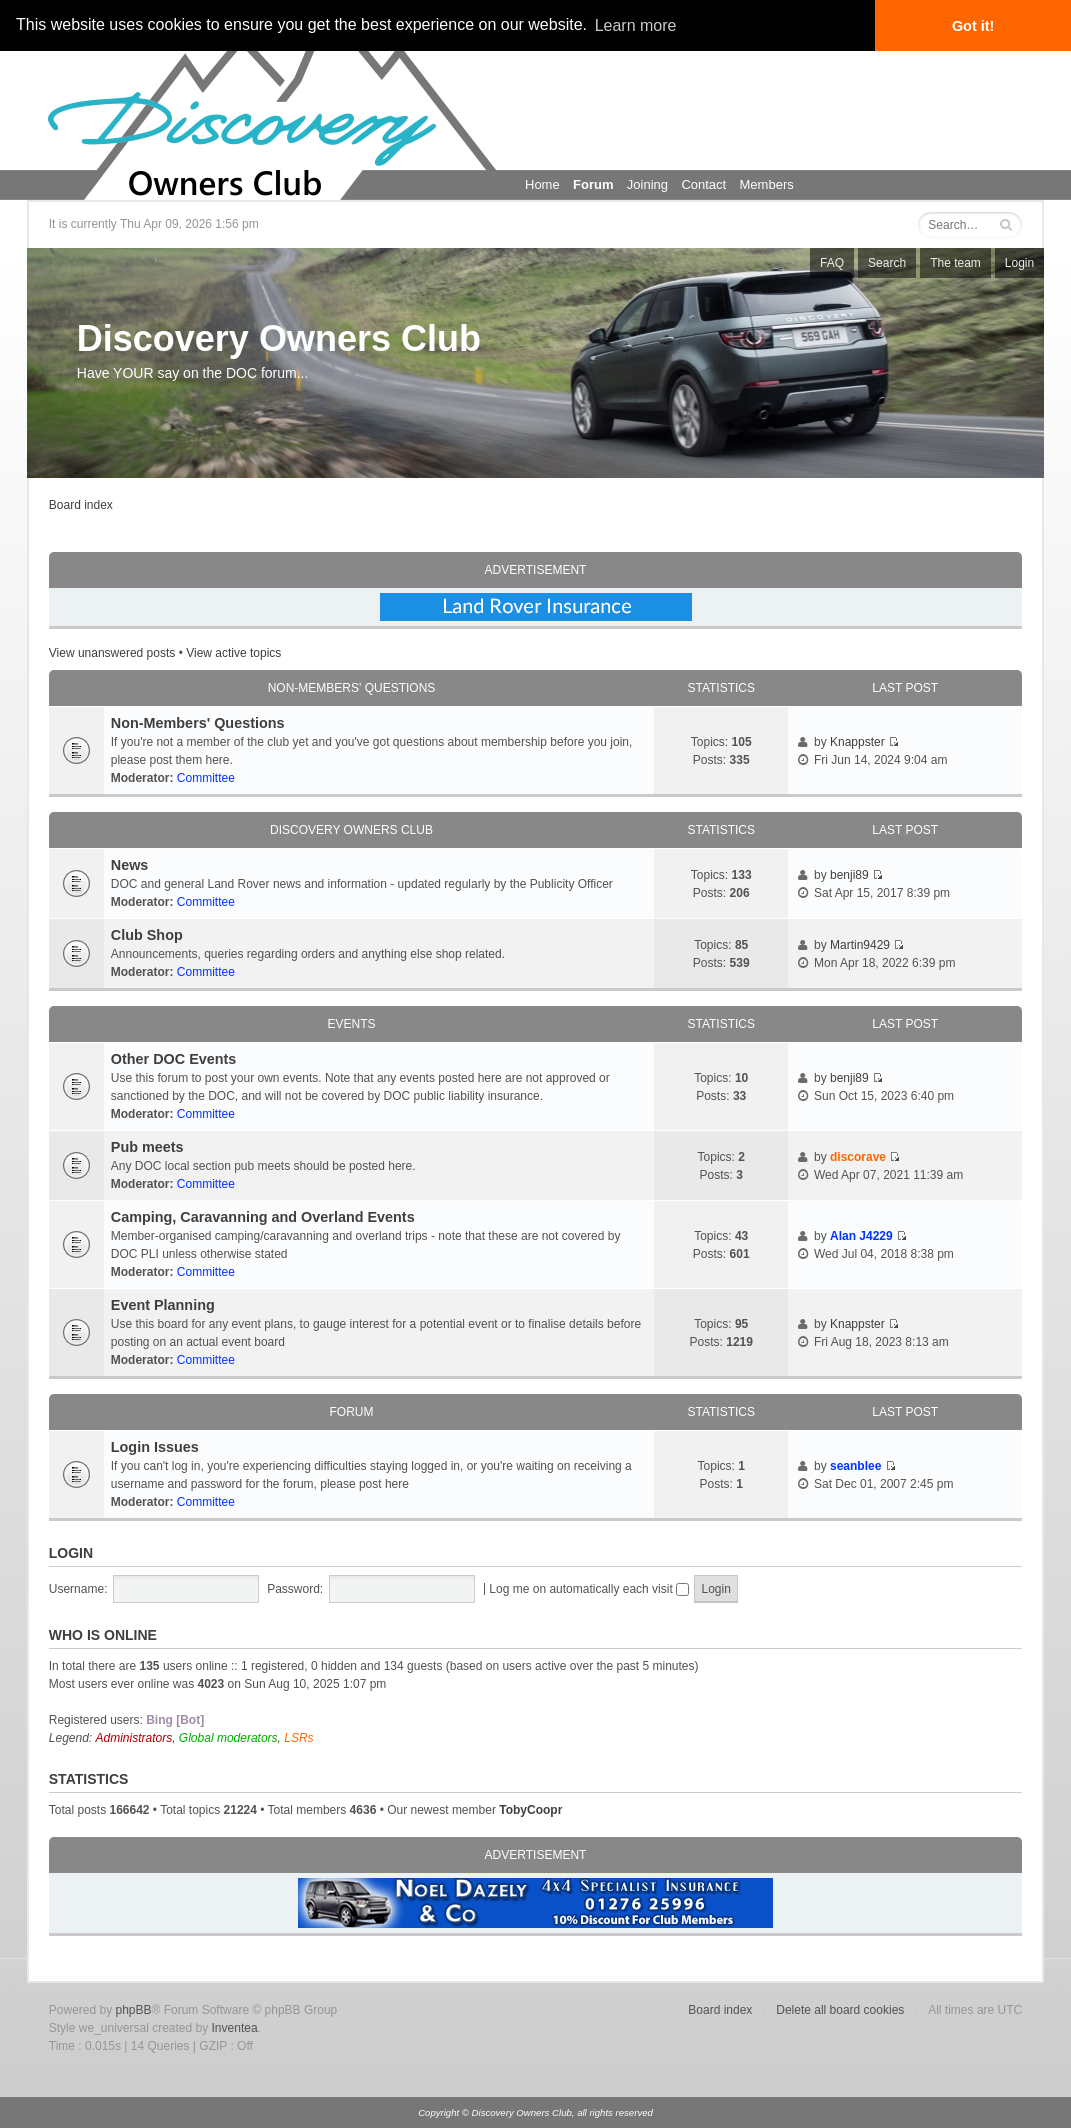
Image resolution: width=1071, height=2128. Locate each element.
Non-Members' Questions (352, 688)
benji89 (849, 875)
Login (1019, 263)
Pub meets (147, 1147)
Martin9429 (860, 945)
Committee (206, 778)
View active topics (233, 653)
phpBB (133, 2010)
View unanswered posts (112, 653)
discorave (858, 1157)
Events (351, 1024)
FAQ (832, 263)
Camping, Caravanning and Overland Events (263, 1217)
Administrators (134, 1738)
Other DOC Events (174, 1059)
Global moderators (228, 1738)
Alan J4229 (861, 1236)
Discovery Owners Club (279, 338)
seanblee (855, 1466)
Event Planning (163, 1305)
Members (767, 184)
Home (542, 184)
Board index (81, 505)
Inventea (235, 2028)
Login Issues (155, 1447)
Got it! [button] (973, 26)
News (130, 865)
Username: (78, 1589)
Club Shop (147, 935)
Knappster (857, 742)
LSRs (298, 1738)
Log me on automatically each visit (589, 1589)
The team (955, 263)
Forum (593, 184)
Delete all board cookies (840, 2010)
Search (887, 263)
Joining (647, 184)
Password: (295, 1589)
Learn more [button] (636, 25)
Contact (703, 184)
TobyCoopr (530, 1810)
